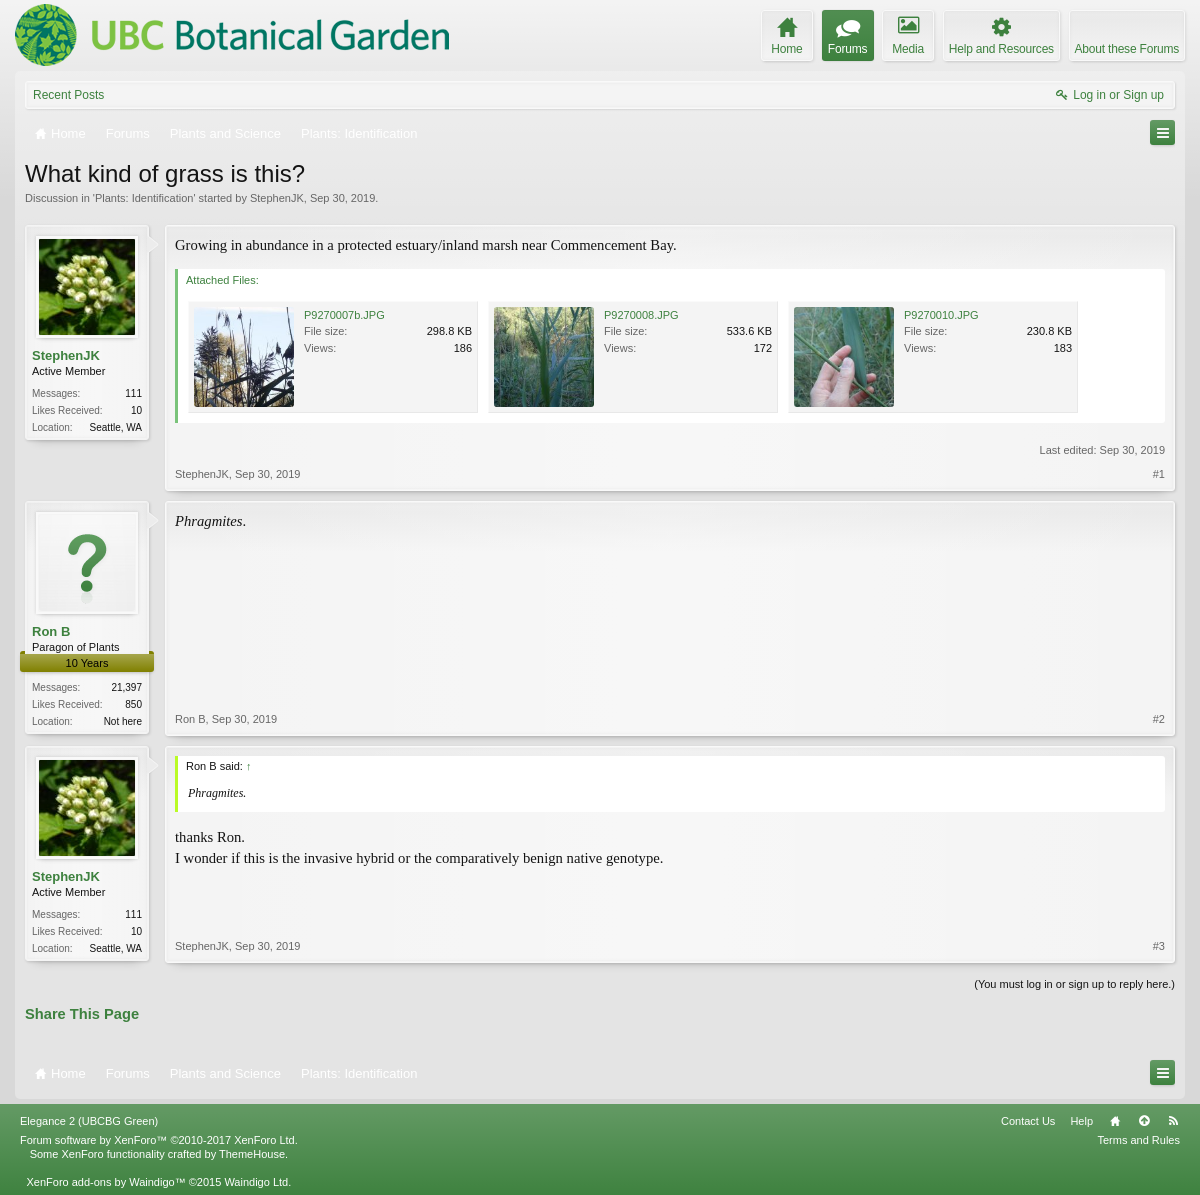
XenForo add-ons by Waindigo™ (105, 1182)
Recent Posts (68, 95)
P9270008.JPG (641, 315)
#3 (1159, 946)
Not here (123, 721)
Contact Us (1028, 1121)
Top (1144, 1121)
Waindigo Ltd (256, 1182)
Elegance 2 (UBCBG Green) (89, 1121)
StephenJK (277, 198)
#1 (1159, 474)
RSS (1173, 1121)
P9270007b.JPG (344, 315)
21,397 (126, 687)
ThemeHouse (252, 1154)
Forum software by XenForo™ (159, 1140)
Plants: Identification (144, 198)
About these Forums (1127, 49)
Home (1115, 1121)
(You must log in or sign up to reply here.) (1074, 984)
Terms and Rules (1138, 1140)
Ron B (51, 631)
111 (133, 393)
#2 (1159, 719)
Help (1081, 1121)
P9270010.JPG (941, 315)
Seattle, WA (116, 427)
